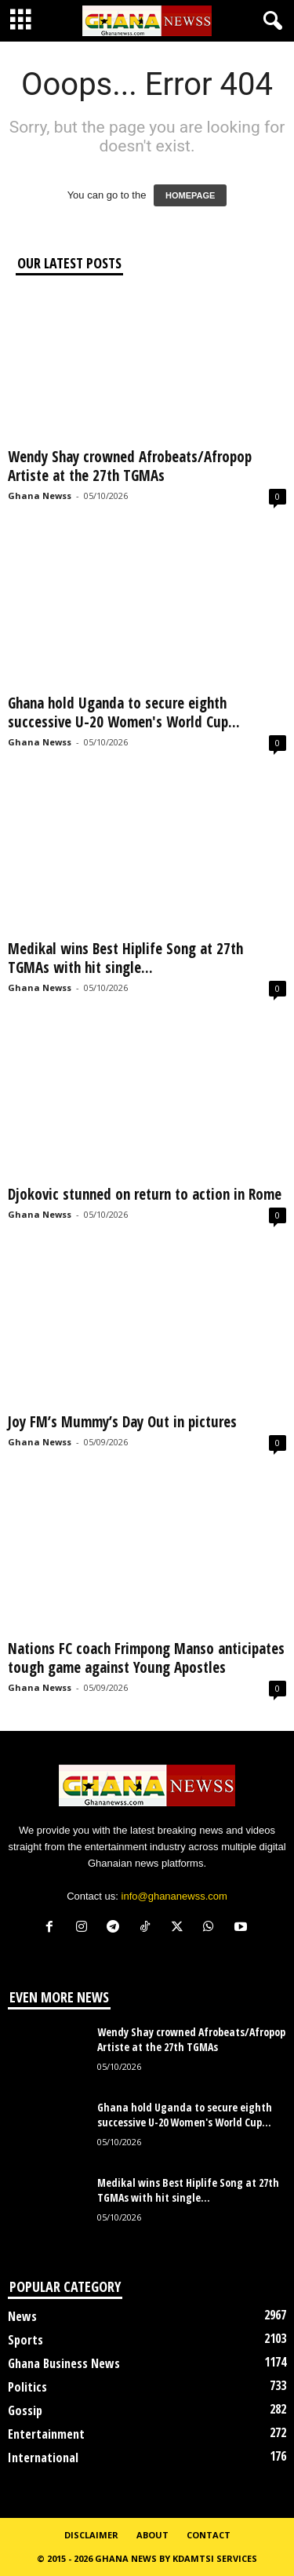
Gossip (25, 2410)
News (22, 2316)
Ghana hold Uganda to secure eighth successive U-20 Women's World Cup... (124, 712)
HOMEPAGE (190, 195)
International (43, 2457)
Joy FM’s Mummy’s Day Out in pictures (122, 1422)
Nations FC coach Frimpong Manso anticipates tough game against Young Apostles (146, 1658)
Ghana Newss (39, 495)
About (152, 2535)
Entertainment (46, 2434)
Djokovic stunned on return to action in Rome (144, 1194)
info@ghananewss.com (174, 1896)
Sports (25, 2339)
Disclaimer (91, 2535)
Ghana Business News (64, 2363)
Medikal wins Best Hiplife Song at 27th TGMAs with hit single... (125, 958)
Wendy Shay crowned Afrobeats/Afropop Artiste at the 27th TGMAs (130, 466)
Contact (208, 2535)
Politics (27, 2387)
